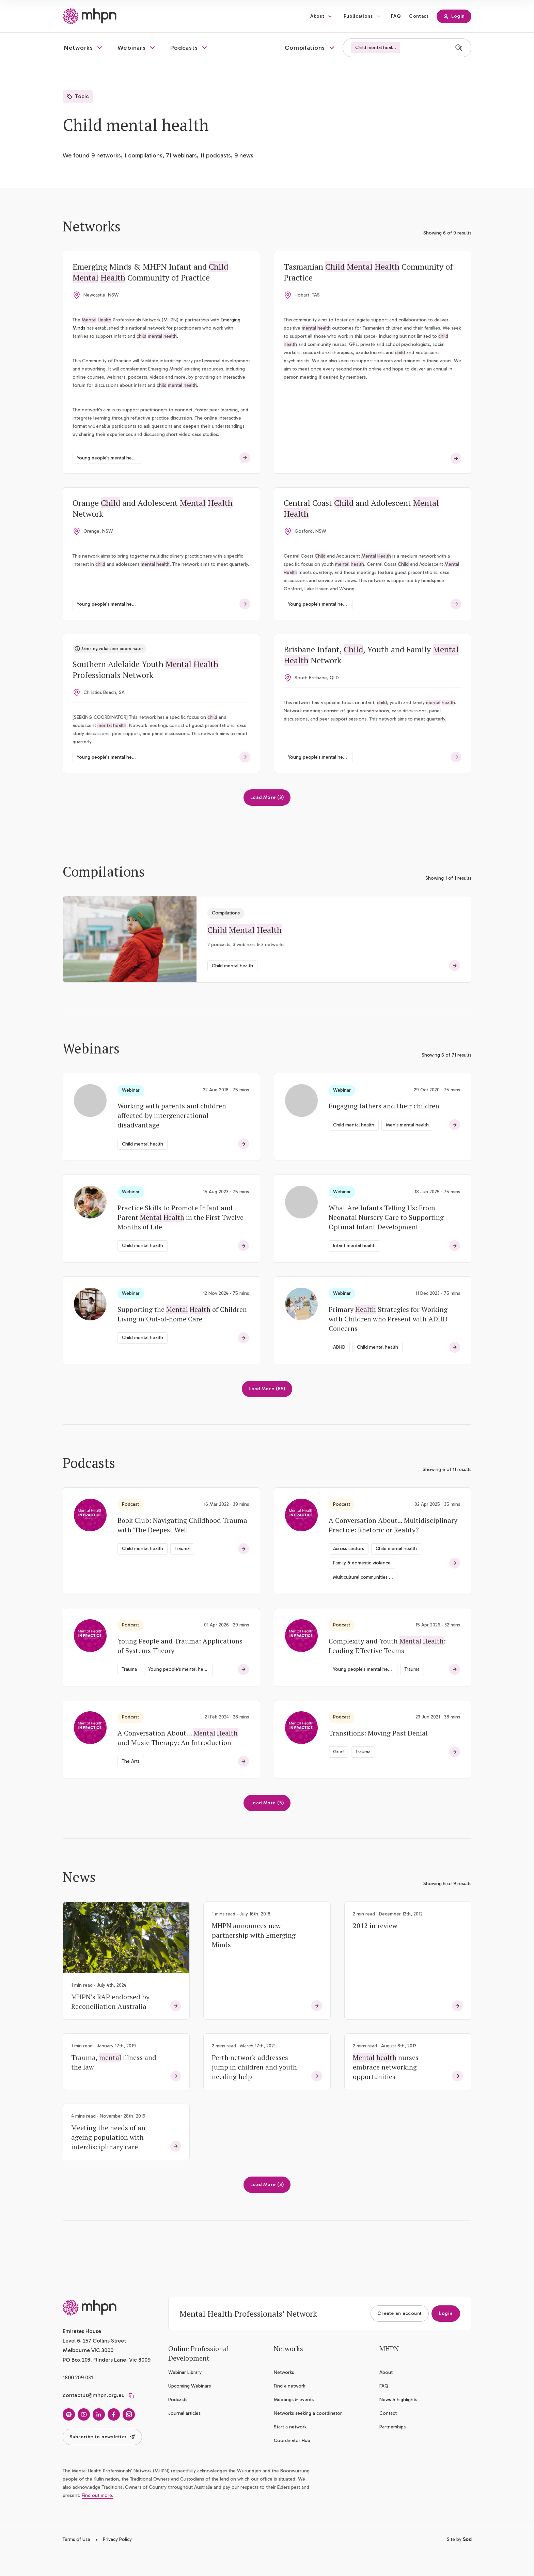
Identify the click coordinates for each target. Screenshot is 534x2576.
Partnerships (392, 2451)
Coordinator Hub (292, 2464)
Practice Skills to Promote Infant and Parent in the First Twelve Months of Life (180, 1241)
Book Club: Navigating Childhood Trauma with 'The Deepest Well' (182, 1549)
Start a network (290, 2451)
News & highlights (398, 2423)
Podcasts (177, 2423)
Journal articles (184, 2437)
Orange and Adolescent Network (154, 528)
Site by (459, 2563)
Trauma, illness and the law (113, 2086)
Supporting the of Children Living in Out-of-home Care (182, 1338)
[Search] (459, 48)
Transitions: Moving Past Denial (378, 1756)
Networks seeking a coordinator (308, 2437)
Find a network (289, 2410)
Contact (418, 16)
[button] (84, 48)
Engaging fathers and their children (384, 1129)
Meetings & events (294, 2423)
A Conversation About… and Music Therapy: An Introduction (177, 1761)
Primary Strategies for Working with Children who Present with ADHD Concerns (388, 1343)
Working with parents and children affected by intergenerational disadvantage (171, 1139)
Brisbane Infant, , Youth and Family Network (372, 677)
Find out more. (97, 2519)
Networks (284, 2396)
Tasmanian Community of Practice (369, 273)
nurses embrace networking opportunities (386, 2091)
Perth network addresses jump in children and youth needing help (254, 2091)
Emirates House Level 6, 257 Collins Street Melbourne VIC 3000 (94, 2364)
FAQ (396, 16)
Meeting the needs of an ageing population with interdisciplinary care (108, 2161)
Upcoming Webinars (189, 2410)
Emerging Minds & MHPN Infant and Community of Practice (152, 273)
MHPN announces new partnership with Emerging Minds (254, 1959)
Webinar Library (185, 2396)
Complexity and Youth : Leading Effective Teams (387, 1669)
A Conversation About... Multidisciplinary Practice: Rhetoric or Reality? (393, 1549)
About (317, 16)
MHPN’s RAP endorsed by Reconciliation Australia (110, 2025)
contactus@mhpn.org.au (94, 2419)
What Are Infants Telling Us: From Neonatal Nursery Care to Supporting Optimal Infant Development (386, 1241)
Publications (358, 16)
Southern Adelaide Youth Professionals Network (147, 692)
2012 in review (375, 1949)
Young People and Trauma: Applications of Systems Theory (179, 1669)
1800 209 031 (78, 2401)
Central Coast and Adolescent (362, 528)
